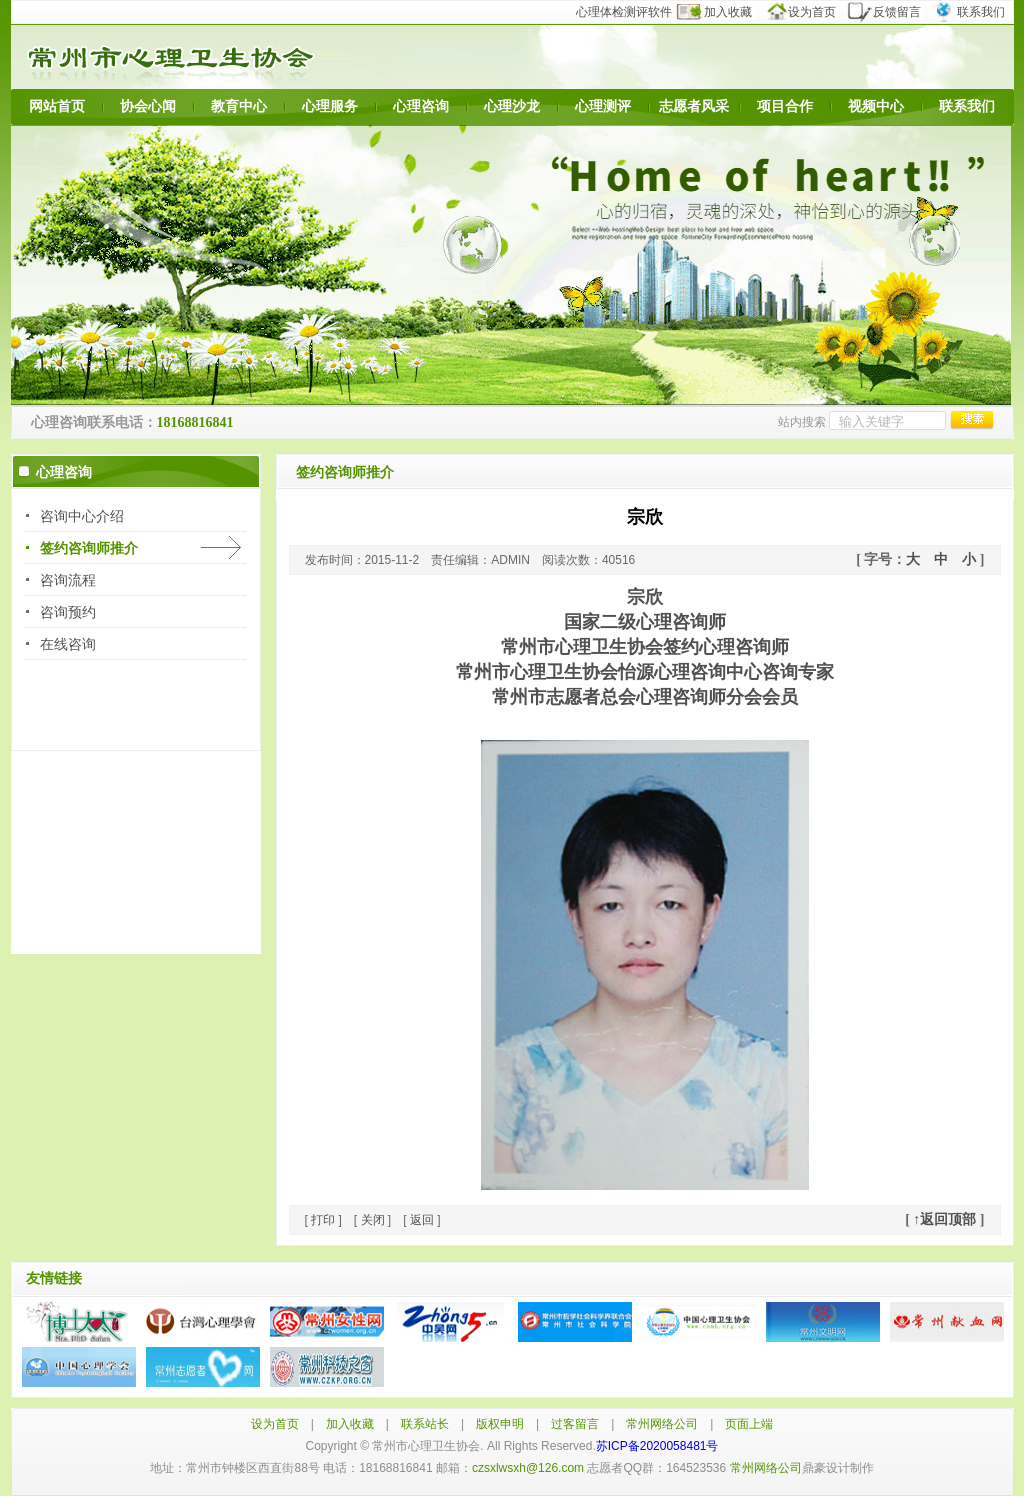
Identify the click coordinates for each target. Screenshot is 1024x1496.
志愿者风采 (694, 106)
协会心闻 (148, 106)
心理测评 (603, 106)
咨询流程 (68, 580)
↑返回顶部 (944, 1219)
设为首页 (808, 12)
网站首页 (57, 106)
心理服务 (330, 106)
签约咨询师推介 (89, 548)
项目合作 (785, 106)
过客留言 (575, 1424)
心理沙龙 (512, 106)
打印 (323, 1220)
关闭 (373, 1220)
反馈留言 (890, 12)
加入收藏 (726, 12)
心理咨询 (421, 106)
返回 (422, 1220)
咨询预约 (68, 612)
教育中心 (239, 106)
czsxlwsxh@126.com (528, 1468)
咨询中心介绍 (82, 516)
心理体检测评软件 (630, 12)
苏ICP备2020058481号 (657, 1446)
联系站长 (425, 1424)
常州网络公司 (662, 1424)
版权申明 (500, 1424)
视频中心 (876, 106)
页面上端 (749, 1424)
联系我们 (972, 12)
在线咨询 (68, 644)
